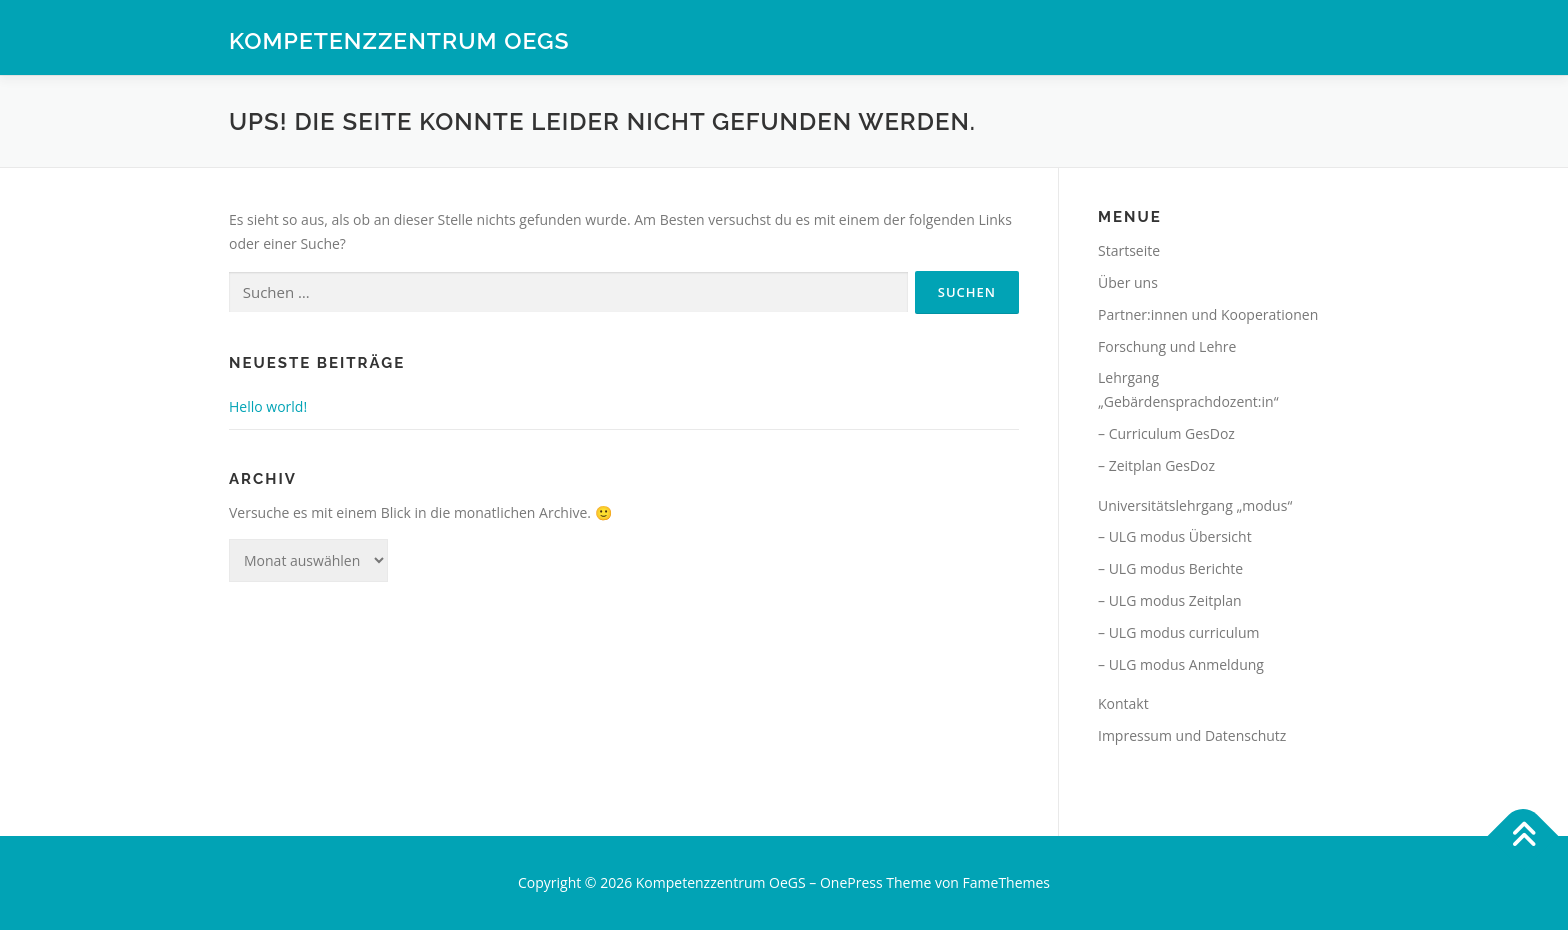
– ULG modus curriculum (1178, 632)
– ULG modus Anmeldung (1181, 664)
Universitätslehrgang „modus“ (1195, 505)
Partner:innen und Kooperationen (1208, 314)
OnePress (851, 882)
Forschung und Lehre (1167, 346)
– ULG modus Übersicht (1175, 536)
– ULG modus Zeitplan (1170, 600)
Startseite (1129, 250)
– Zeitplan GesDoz (1156, 465)
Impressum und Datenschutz (1192, 735)
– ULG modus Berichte (1170, 568)
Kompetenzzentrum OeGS (399, 40)
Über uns (1128, 282)
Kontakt (1123, 703)
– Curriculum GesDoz (1166, 433)
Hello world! (268, 406)
